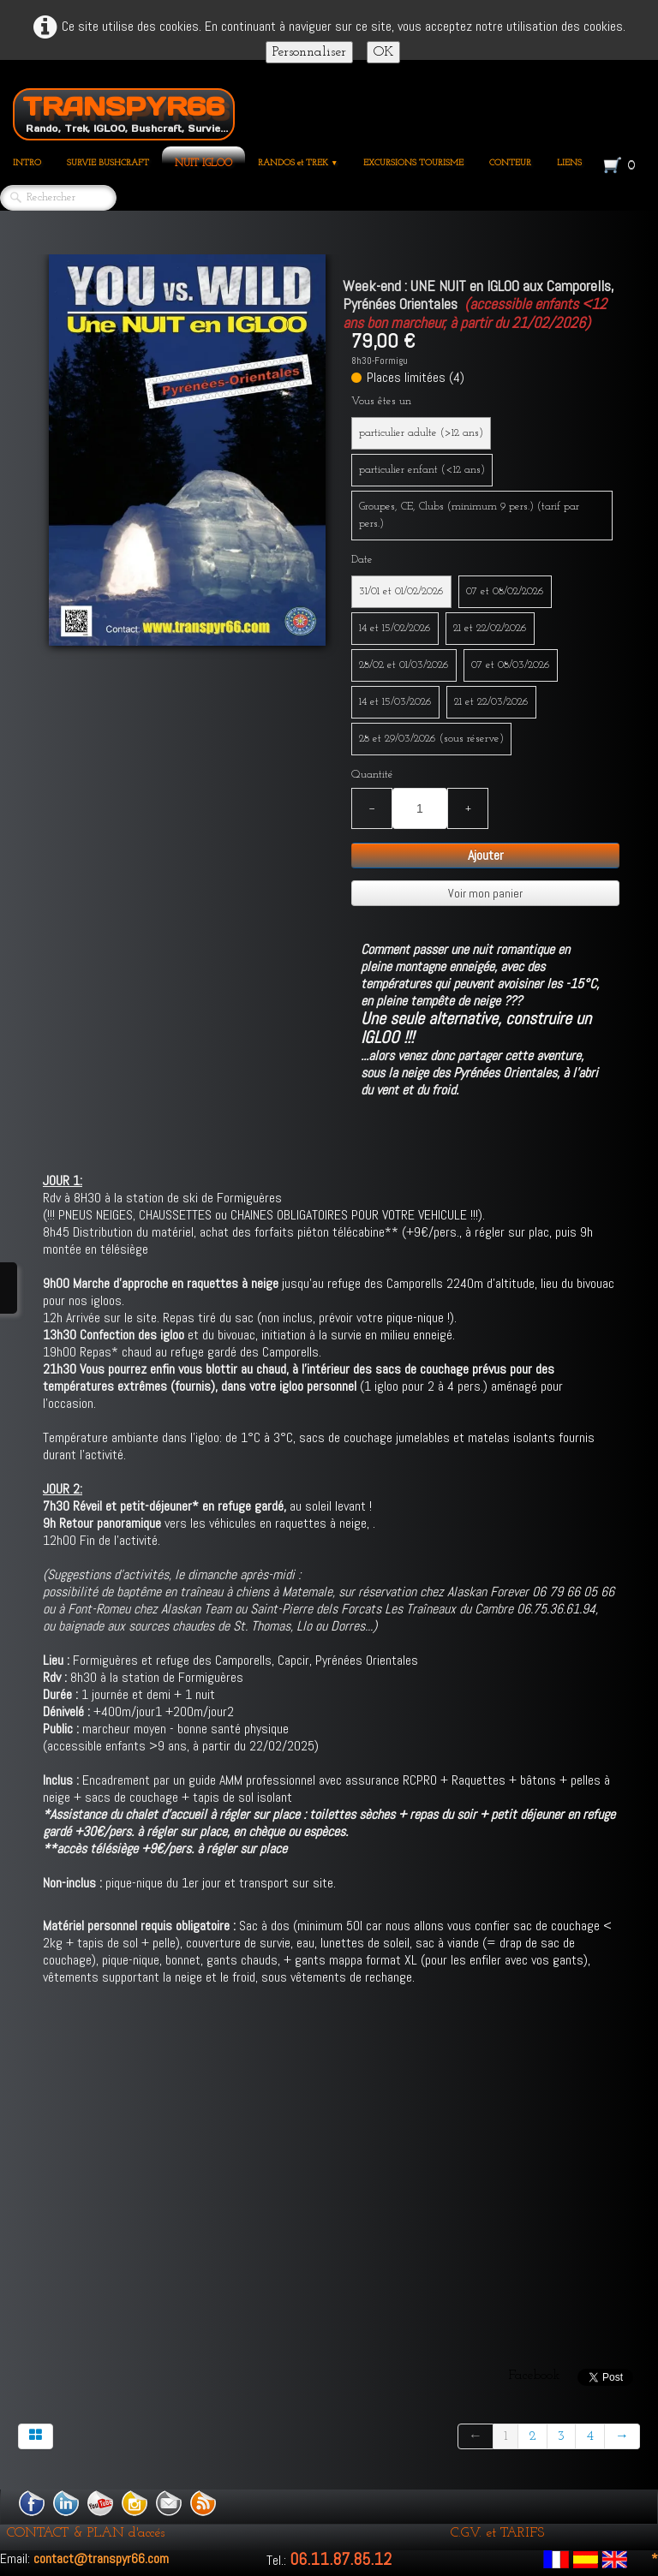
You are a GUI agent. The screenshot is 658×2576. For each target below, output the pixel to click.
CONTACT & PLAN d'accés (85, 2533)
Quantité (372, 774)
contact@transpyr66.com (101, 2558)
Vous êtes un (381, 401)
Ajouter (486, 855)
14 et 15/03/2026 (395, 701)
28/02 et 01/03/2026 (404, 665)
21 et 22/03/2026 (491, 701)
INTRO (27, 163)
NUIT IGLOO (203, 163)
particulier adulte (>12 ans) (421, 432)
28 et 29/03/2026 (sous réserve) (431, 738)
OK (383, 52)
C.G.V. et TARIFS (497, 2533)
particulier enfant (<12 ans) (422, 469)
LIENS (569, 163)
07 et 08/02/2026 (505, 591)
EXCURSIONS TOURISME (413, 163)
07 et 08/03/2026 (510, 665)
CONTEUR (510, 163)
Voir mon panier (485, 893)
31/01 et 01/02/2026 (401, 591)
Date (362, 559)
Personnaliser (309, 52)
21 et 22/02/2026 (490, 628)
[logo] (124, 111)
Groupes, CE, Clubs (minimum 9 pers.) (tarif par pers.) (469, 515)
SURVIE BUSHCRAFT (108, 163)
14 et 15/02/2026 (395, 628)
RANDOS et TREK (298, 163)
